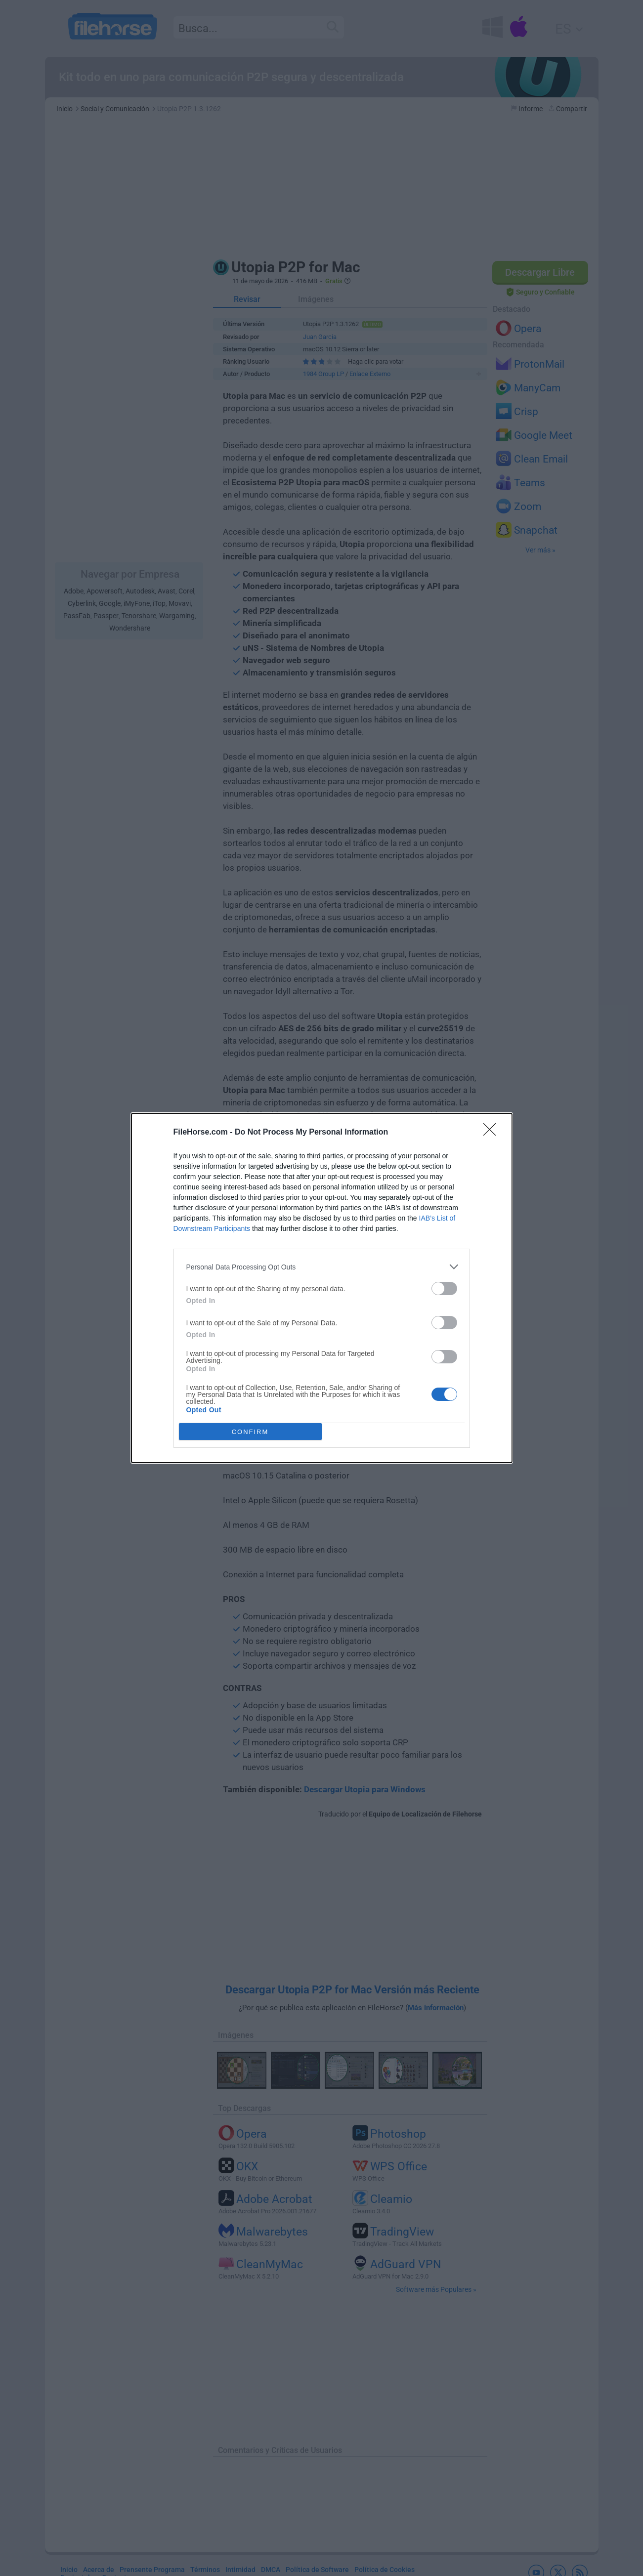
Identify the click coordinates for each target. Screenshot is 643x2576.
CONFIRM (250, 1432)
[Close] (492, 1132)
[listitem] (321, 1267)
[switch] (444, 1288)
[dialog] (321, 1288)
